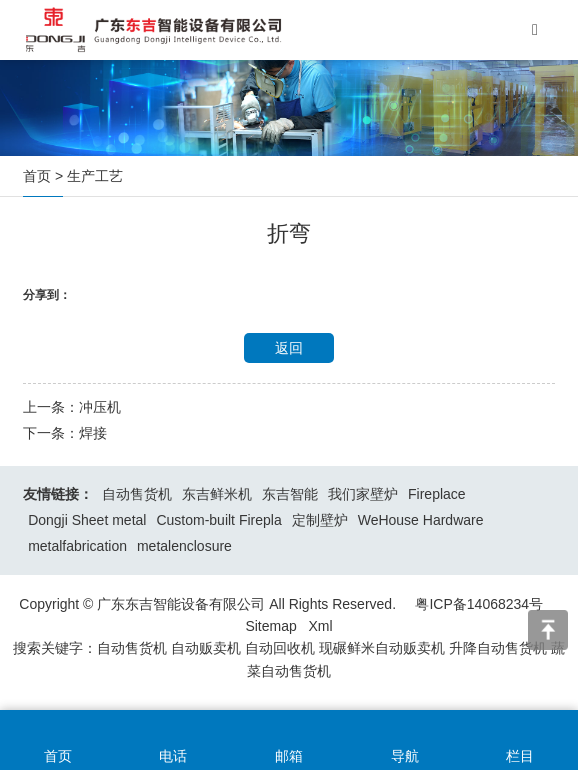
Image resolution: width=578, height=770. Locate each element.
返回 (289, 348)
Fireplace (437, 494)
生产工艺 (95, 176)
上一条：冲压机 (72, 407)
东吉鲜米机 (217, 494)
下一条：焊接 (65, 433)
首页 (37, 176)
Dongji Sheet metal (87, 520)
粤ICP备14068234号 (479, 604)
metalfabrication (77, 546)
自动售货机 (137, 494)
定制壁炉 (320, 520)
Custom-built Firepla (218, 520)
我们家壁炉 (363, 494)
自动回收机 (280, 648)
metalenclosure (184, 546)
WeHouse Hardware (421, 520)
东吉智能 (290, 494)
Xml (320, 626)
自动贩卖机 (206, 648)
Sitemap (270, 626)
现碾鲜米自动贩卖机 (382, 648)
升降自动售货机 (498, 648)
